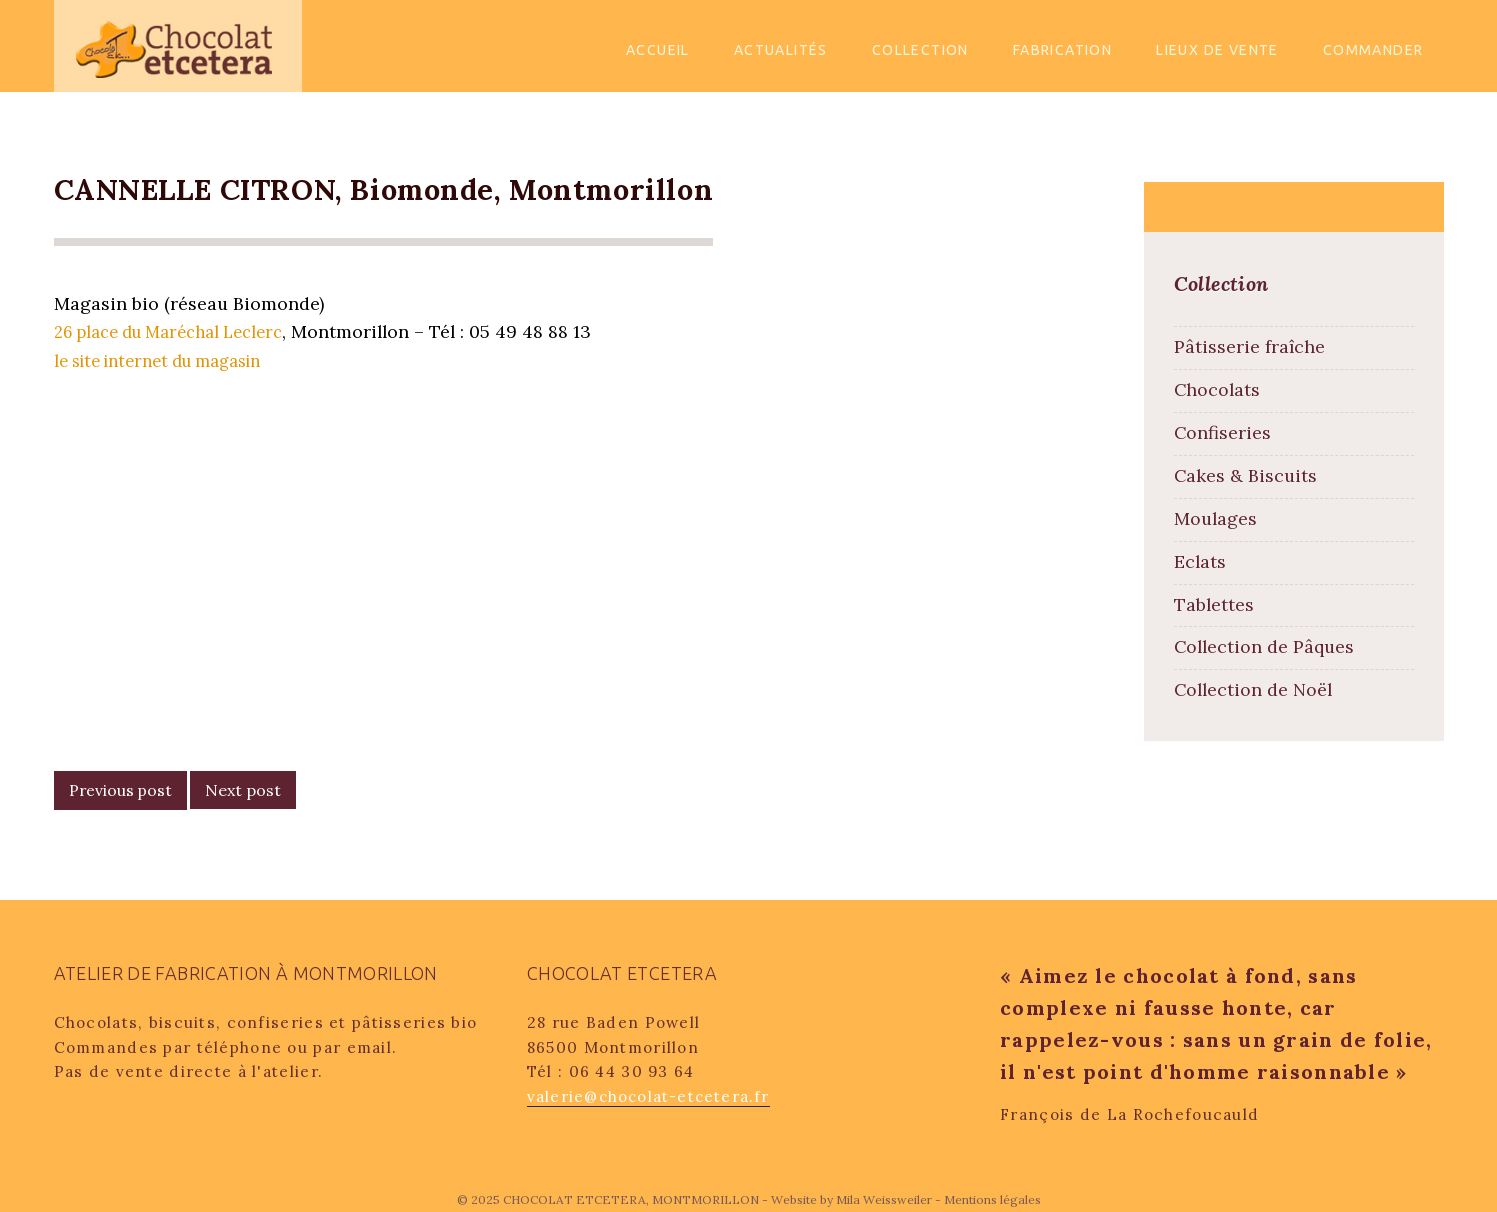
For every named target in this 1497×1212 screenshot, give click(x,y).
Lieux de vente (1217, 50)
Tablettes (1214, 604)
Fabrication (1062, 50)
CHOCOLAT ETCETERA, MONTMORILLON (632, 1199)
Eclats (1200, 561)
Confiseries (1222, 432)
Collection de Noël (1253, 689)
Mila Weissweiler (884, 1199)
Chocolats (1217, 389)
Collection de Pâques (1264, 646)
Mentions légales (992, 1199)
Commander (1373, 50)
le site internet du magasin (169, 361)
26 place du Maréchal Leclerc (177, 332)
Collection (920, 50)
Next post (243, 790)
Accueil (658, 50)
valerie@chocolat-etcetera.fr (649, 1096)
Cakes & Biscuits (1245, 475)
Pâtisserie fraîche (1249, 346)
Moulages (1215, 518)
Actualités (781, 50)
